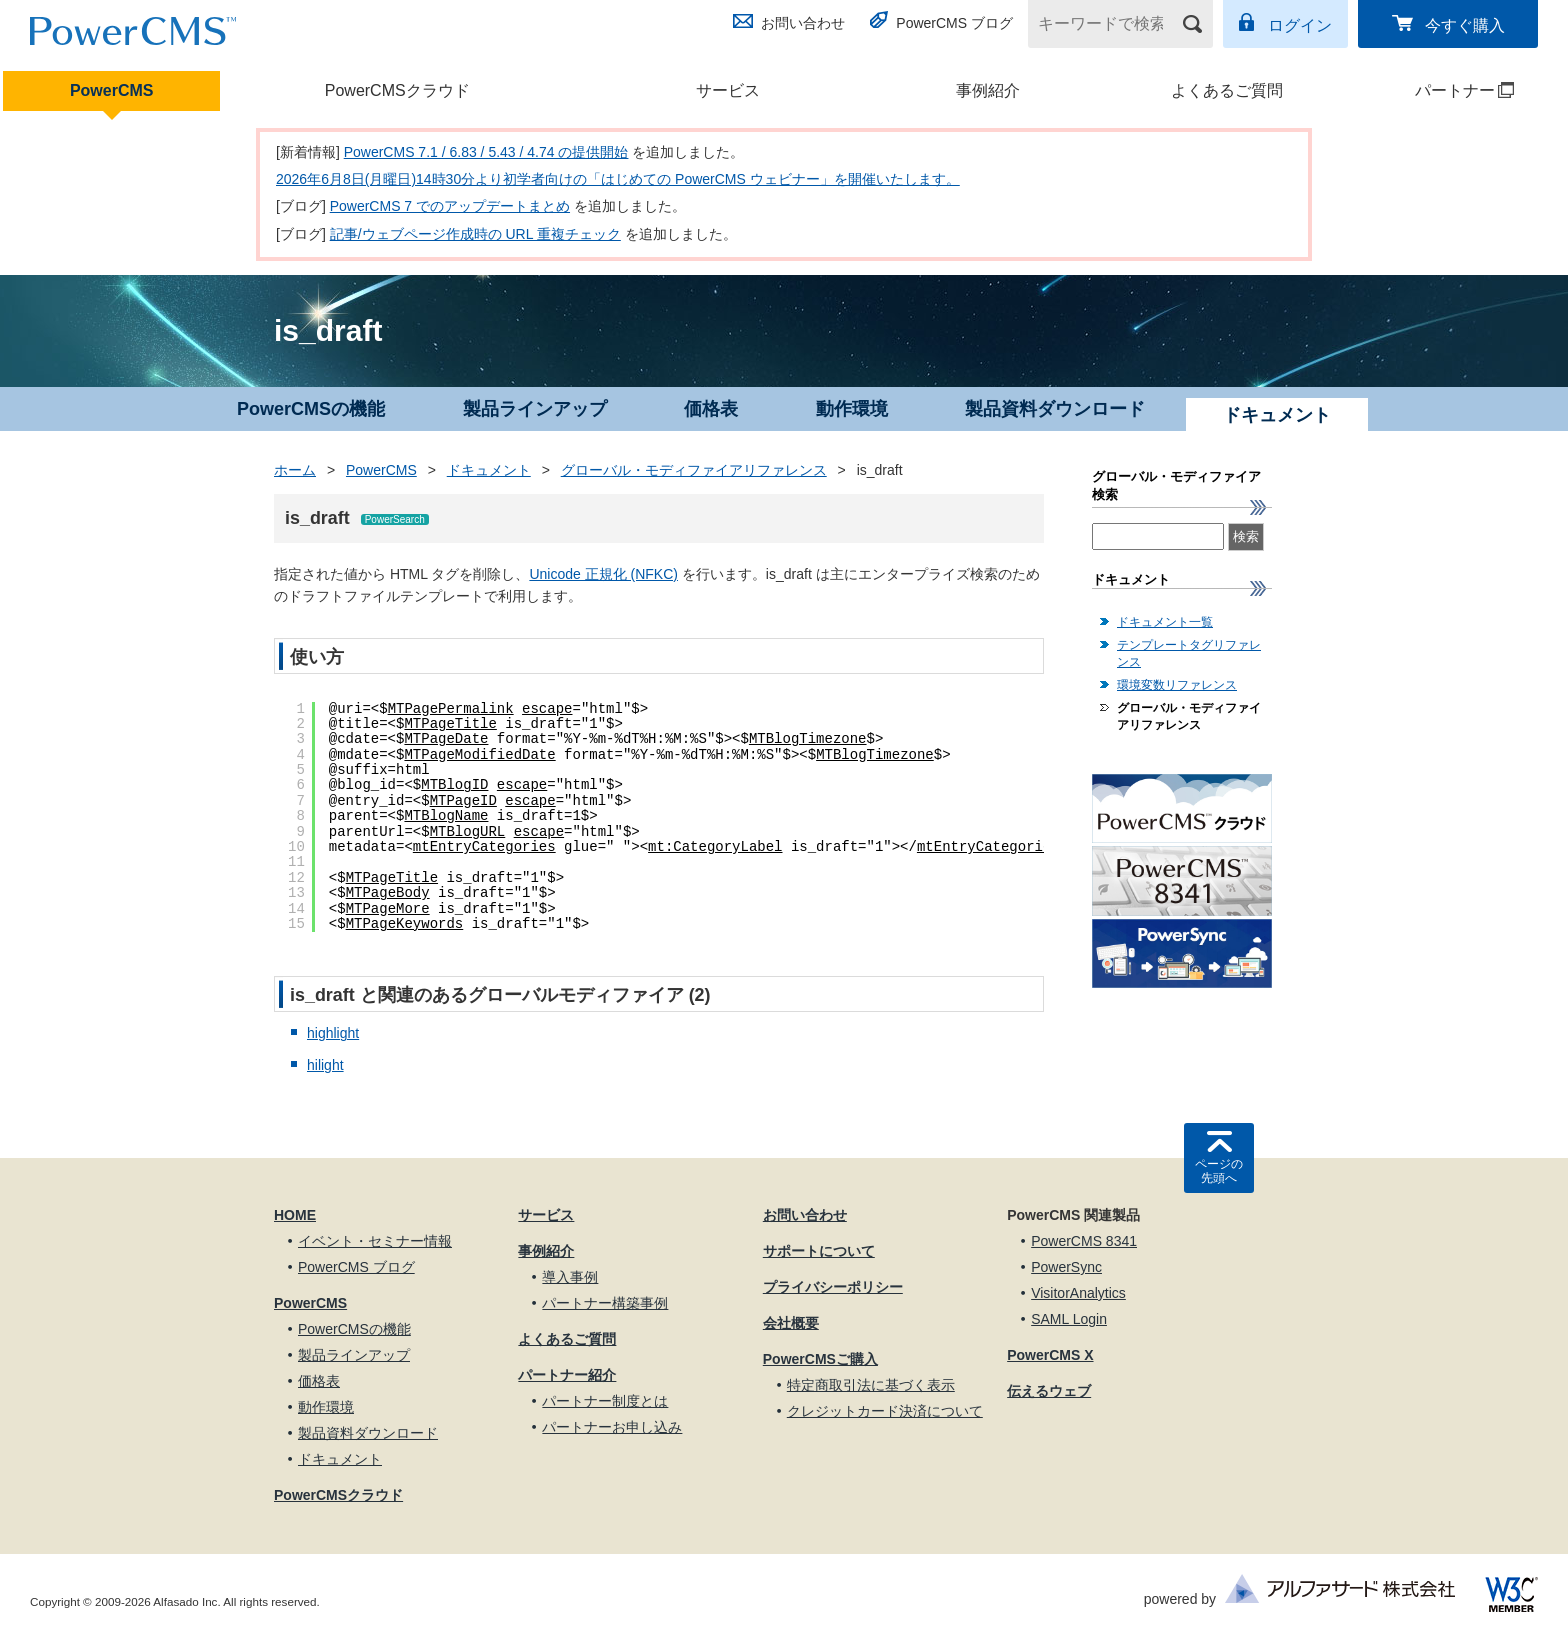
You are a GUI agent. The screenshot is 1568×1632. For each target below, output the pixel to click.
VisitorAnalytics (1078, 1293)
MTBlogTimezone (808, 739)
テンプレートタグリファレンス (1189, 653)
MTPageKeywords (405, 924)
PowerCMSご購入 (820, 1359)
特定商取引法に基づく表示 (871, 1385)
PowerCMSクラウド (397, 90)
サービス (728, 90)
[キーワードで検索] (1108, 24)
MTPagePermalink (451, 709)
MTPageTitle (450, 724)
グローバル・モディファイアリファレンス (694, 470)
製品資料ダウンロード (1055, 409)
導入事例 (570, 1277)
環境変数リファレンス (1177, 685)
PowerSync (1066, 1267)
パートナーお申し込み (612, 1427)
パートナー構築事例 (605, 1303)
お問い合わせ (803, 23)
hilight (325, 1065)
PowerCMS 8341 (1084, 1241)
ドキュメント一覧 (1165, 622)
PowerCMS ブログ (954, 23)
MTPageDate (446, 739)
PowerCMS (112, 90)
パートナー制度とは (605, 1401)
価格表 (711, 409)
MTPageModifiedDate (479, 755)
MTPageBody (388, 893)
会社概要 (791, 1323)
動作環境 (852, 409)
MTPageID (463, 801)
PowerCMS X (1050, 1355)
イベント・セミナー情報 (375, 1241)
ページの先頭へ (1219, 1171)
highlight (333, 1033)
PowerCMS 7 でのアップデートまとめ (450, 206)
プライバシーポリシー (833, 1287)
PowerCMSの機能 (311, 409)
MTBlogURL (468, 832)
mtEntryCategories (484, 847)
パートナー (1438, 90)
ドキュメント (489, 470)
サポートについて (819, 1251)
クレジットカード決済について (885, 1411)
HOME (295, 1215)
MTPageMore (388, 909)
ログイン (1300, 25)
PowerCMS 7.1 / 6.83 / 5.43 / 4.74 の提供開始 (486, 152)
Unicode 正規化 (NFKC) (603, 574)
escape (547, 709)
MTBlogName (446, 816)
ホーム (295, 470)
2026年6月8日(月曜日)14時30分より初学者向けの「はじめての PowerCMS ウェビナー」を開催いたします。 (618, 179)
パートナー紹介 (567, 1375)
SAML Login (1069, 1319)
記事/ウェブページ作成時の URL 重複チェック (475, 234)
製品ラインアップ (535, 409)
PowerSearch (395, 519)
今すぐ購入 (1465, 25)
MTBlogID (454, 785)
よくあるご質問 (1227, 90)
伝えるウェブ (1049, 1391)
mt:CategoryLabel (715, 847)
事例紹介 (988, 90)
